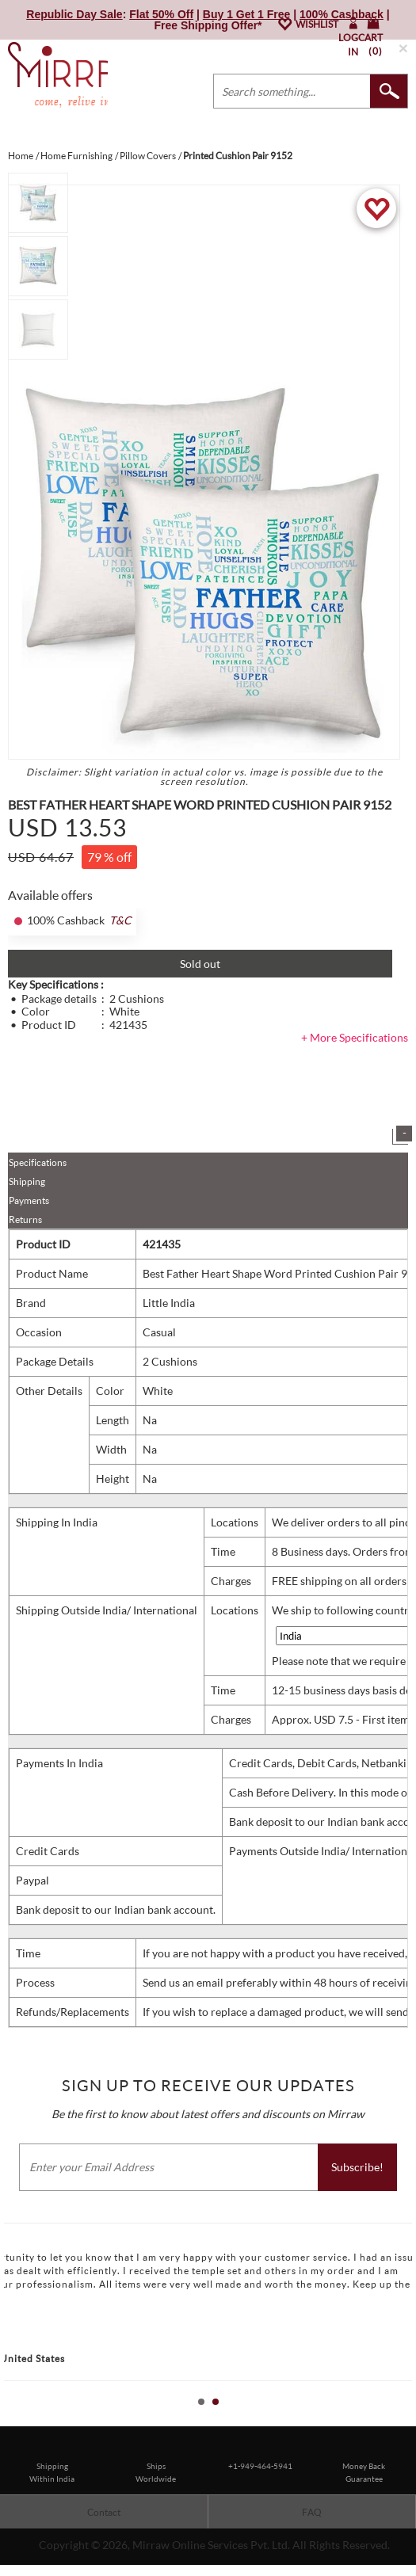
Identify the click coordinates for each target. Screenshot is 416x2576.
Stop (408, 2419)
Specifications (38, 1162)
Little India (169, 1302)
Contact (103, 2512)
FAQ (312, 2512)
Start (396, 2419)
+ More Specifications (354, 1037)
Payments (29, 1200)
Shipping (27, 1181)
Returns (25, 1219)
